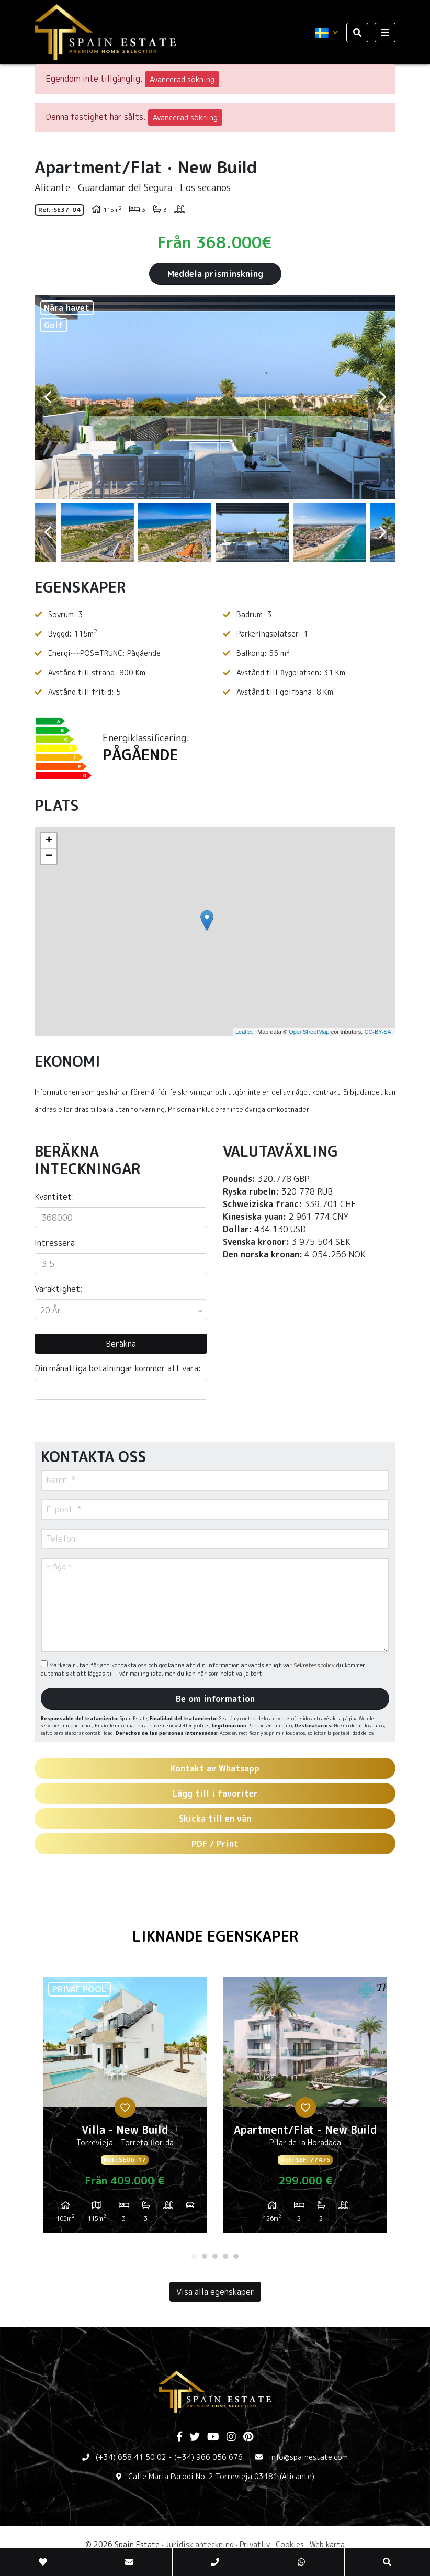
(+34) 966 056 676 (208, 2457)
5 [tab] (236, 2256)
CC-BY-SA (377, 1032)
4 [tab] (225, 2256)
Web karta (327, 2544)
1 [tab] (194, 2256)
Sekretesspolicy (314, 1665)
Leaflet (244, 1032)
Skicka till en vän (215, 1818)
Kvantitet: (54, 1196)
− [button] (49, 856)
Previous (48, 397)
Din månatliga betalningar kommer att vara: (118, 1368)
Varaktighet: (59, 1289)
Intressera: (56, 1242)
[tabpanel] (124, 2108)
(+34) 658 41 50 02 (131, 2457)
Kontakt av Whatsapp (215, 1768)
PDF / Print (215, 1843)
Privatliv (255, 2544)
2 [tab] (204, 2256)
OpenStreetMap (309, 1032)
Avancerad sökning (182, 79)
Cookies (290, 2544)
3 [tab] (215, 2256)
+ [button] (49, 841)
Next (382, 397)
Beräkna (121, 1344)
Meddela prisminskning (215, 274)
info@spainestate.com (308, 2457)
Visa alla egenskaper (215, 2292)
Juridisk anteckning (199, 2544)
